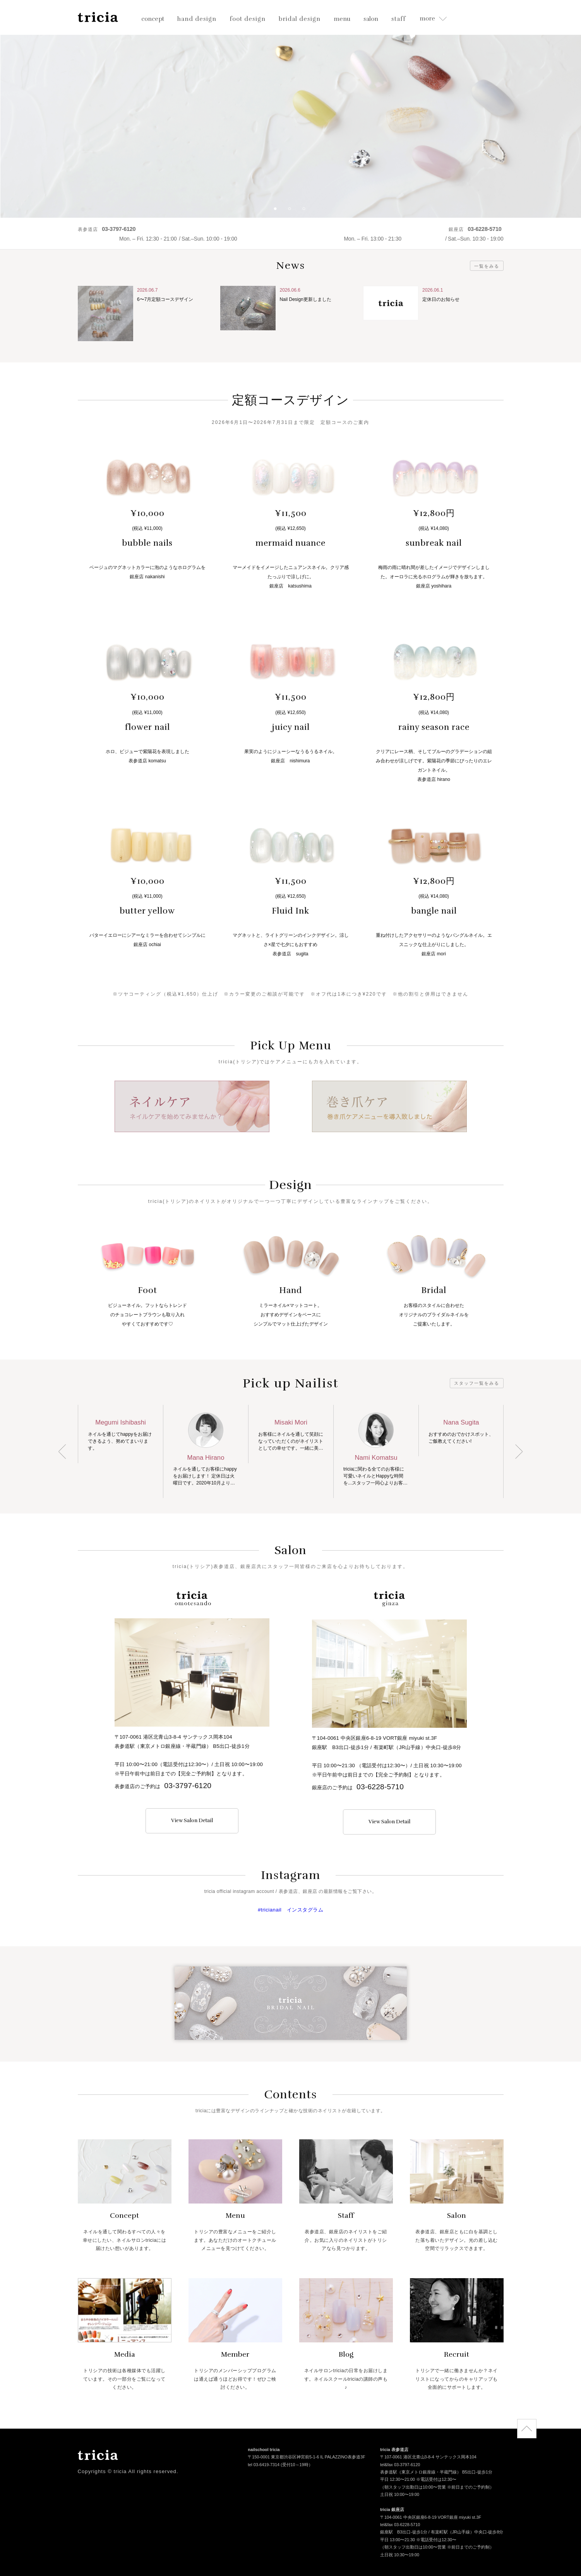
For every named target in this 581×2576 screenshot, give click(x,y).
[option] (290, 109)
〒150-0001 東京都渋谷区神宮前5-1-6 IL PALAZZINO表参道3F (306, 2457)
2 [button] (292, 211)
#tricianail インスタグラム (290, 1910)
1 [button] (278, 211)
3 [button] (307, 211)
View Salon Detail (192, 1821)
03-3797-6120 (187, 1786)
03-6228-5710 (380, 1787)
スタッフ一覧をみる (476, 1383)
